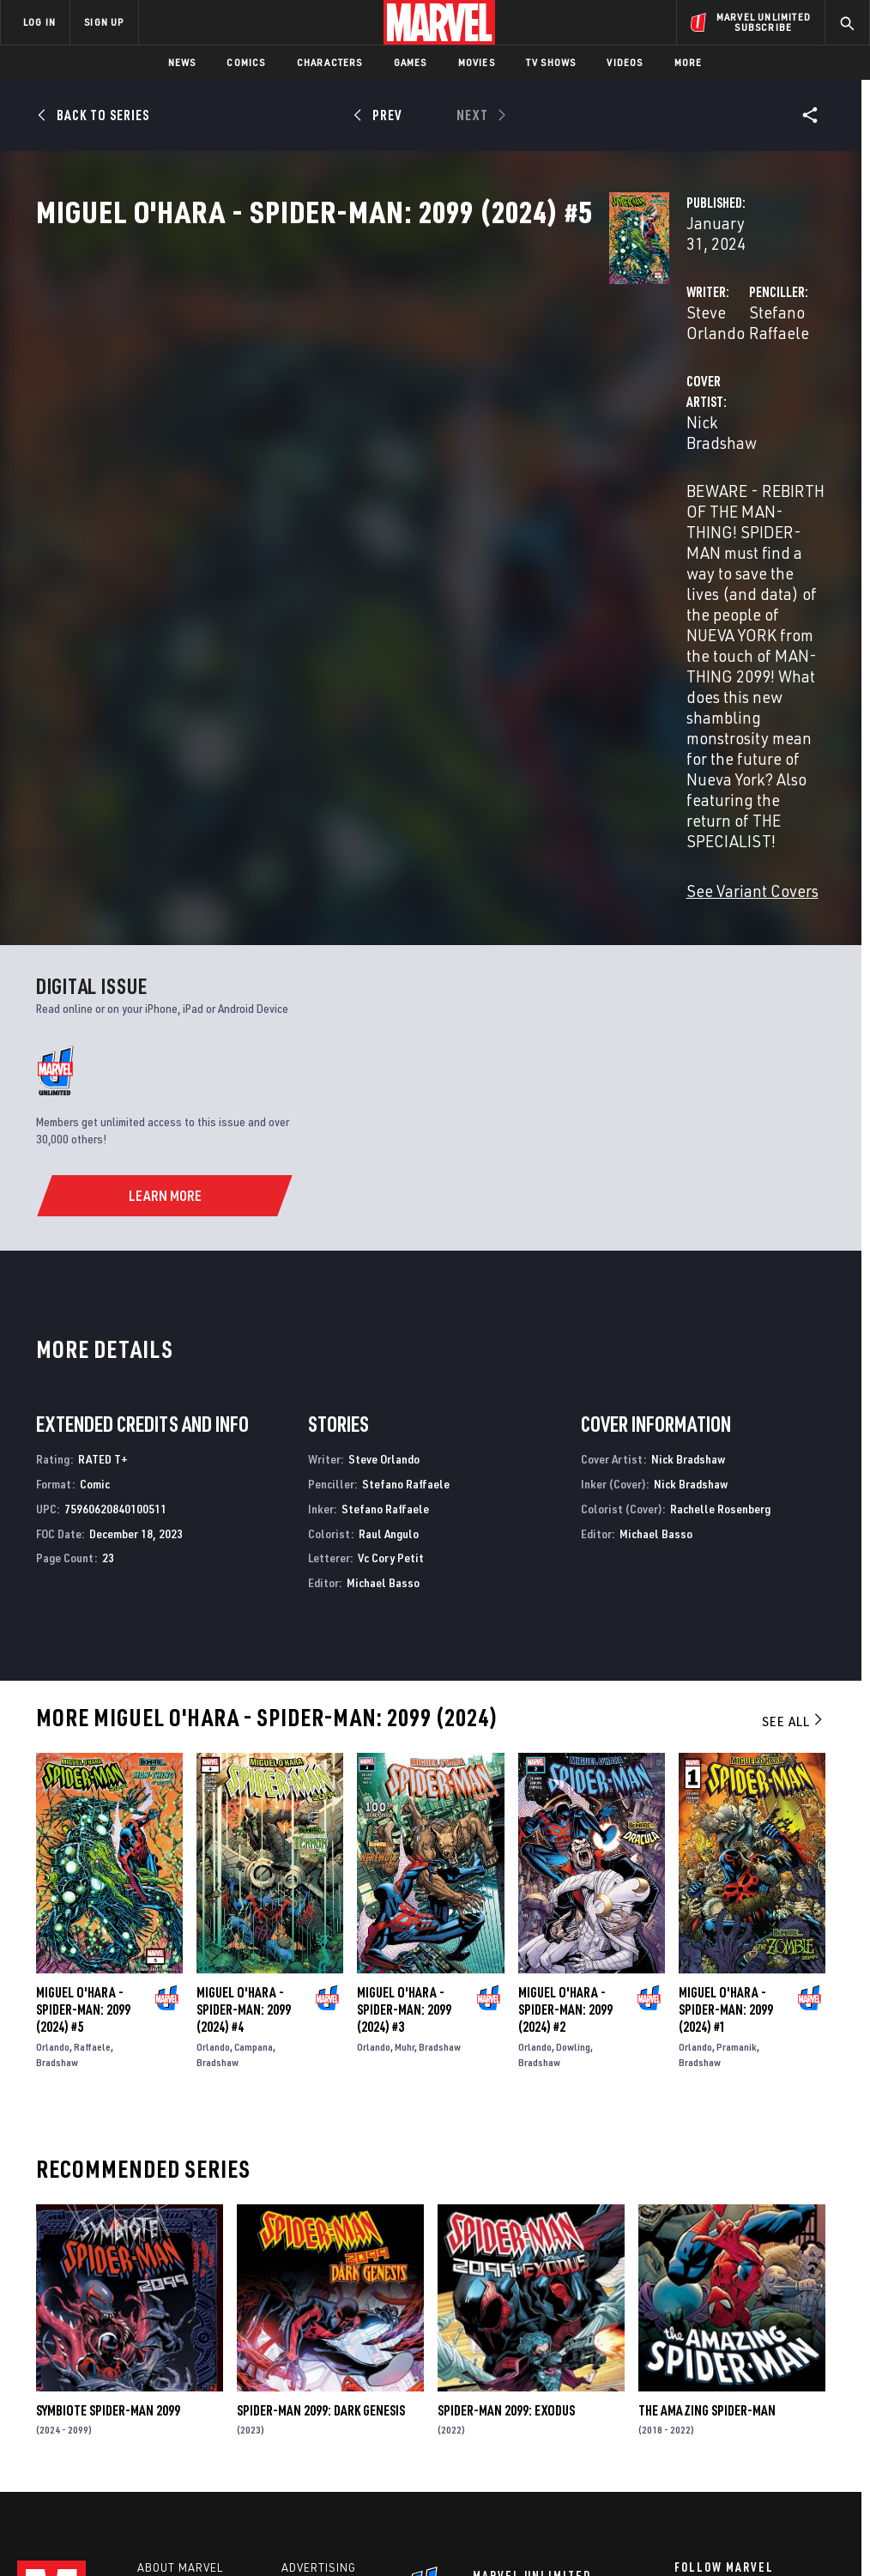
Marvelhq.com (325, 2364)
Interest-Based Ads (773, 2513)
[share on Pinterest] (767, 2394)
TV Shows (551, 62)
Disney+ (305, 2339)
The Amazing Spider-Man (707, 2152)
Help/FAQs (168, 2339)
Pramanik (736, 1789)
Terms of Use (74, 2513)
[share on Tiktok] (683, 2430)
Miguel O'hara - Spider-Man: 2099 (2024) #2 (565, 1752)
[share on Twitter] (725, 2357)
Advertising (318, 2314)
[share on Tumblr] (810, 2357)
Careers (163, 2364)
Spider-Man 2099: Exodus (506, 2152)
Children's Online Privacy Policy (533, 2513)
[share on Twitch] (810, 2394)
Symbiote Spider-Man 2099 (108, 2152)
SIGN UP (104, 21)
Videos (625, 62)
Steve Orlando (335, 405)
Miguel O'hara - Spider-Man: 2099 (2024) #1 (726, 1752)
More (688, 62)
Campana (253, 1789)
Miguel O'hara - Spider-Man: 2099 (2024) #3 (404, 1752)
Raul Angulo (389, 1276)
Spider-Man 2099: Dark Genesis (321, 2152)
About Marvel (180, 2314)
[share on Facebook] (683, 2358)
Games (410, 62)
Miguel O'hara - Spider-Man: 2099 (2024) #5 (83, 1752)
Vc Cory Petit (391, 1301)
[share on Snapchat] (725, 2394)
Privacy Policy (152, 2513)
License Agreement (666, 2513)
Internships (175, 2389)
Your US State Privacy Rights (266, 2513)
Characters (330, 62)
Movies (476, 62)
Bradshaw (57, 1804)
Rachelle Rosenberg (720, 1251)
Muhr (404, 1789)
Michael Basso (383, 1325)
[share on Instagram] (767, 2357)
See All (793, 1463)
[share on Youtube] (683, 2394)
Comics (246, 62)
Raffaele (92, 1789)
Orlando (52, 1789)
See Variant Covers (351, 633)
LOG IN (39, 21)
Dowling (573, 1789)
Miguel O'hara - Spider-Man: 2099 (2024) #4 (243, 1752)
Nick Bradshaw (337, 473)
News (182, 62)
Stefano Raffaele (608, 405)
